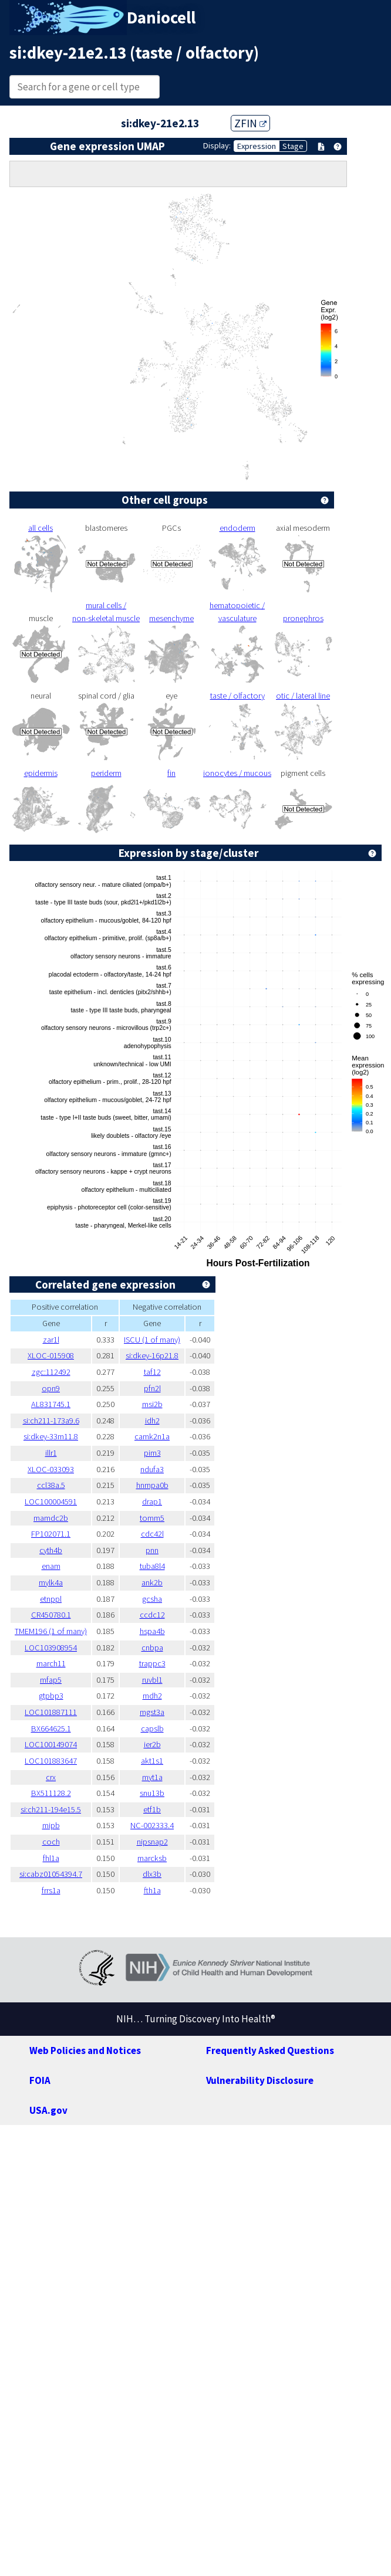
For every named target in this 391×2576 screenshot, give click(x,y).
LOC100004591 (51, 1501)
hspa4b (152, 1631)
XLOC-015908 (51, 1355)
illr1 (51, 1453)
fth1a (152, 1890)
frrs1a (51, 1890)
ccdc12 (152, 1614)
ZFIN (250, 123)
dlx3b (152, 1874)
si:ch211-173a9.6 (51, 1420)
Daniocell (161, 17)
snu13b (152, 1793)
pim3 (152, 1453)
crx (51, 1777)
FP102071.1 (50, 1533)
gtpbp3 (51, 1695)
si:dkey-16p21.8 (152, 1355)
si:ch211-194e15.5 (51, 1809)
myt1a (152, 1777)
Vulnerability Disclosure (260, 2080)
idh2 (152, 1420)
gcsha (152, 1599)
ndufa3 (152, 1469)
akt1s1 (152, 1760)
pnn (152, 1550)
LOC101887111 (51, 1712)
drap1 (152, 1501)
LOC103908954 (51, 1647)
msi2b (152, 1404)
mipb (51, 1825)
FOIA (39, 2080)
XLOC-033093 (51, 1469)
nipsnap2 (152, 1841)
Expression (256, 146)
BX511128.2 (51, 1793)
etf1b (152, 1809)
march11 (51, 1663)
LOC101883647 (51, 1760)
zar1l (51, 1339)
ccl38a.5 (51, 1485)
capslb (152, 1728)
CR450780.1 (51, 1614)
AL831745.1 (50, 1404)
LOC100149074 (51, 1744)
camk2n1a (152, 1436)
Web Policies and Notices (85, 2050)
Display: (217, 145)
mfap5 (51, 1680)
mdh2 (152, 1695)
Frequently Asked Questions (270, 2050)
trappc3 (152, 1663)
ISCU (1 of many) (152, 1339)
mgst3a (152, 1712)
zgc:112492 (51, 1372)
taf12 (152, 1372)
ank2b (152, 1582)
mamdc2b (50, 1518)
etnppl (51, 1599)
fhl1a (51, 1858)
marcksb (152, 1858)
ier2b (152, 1744)
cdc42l (152, 1533)
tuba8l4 (152, 1566)
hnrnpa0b (152, 1485)
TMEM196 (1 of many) (51, 1631)
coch (51, 1841)
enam (51, 1566)
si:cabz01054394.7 (50, 1874)
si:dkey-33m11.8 (50, 1436)
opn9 (51, 1388)
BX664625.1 (51, 1728)
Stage (293, 146)
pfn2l (152, 1388)
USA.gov (48, 2110)
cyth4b (50, 1550)
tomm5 (152, 1518)
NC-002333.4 (152, 1825)
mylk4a (51, 1582)
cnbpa (152, 1647)
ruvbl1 (152, 1680)
